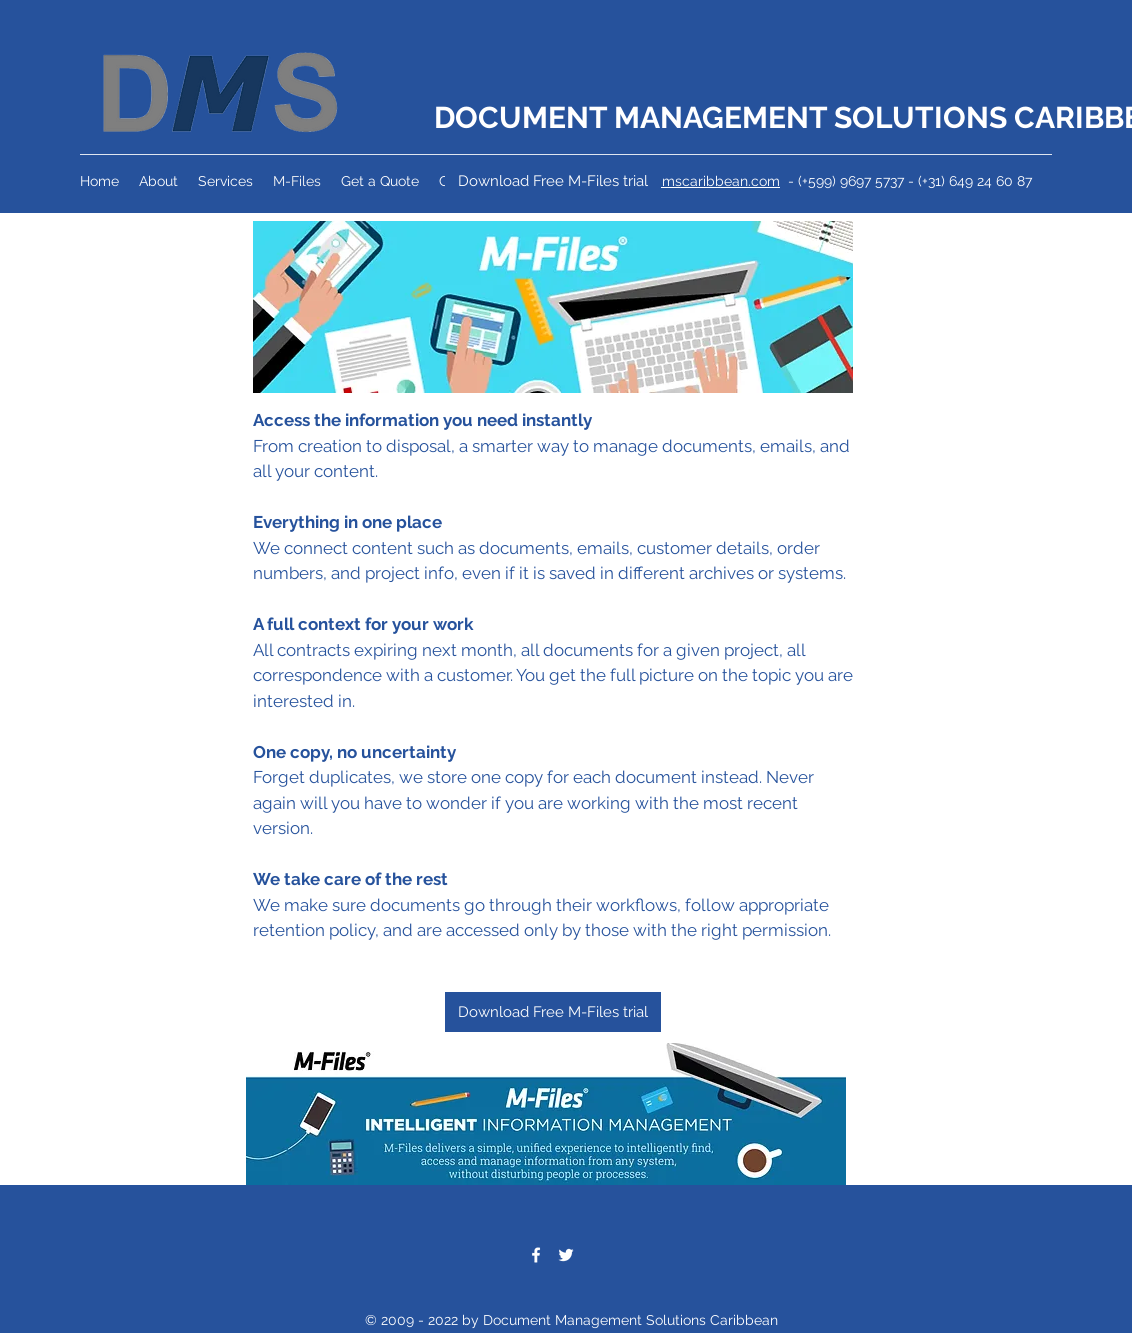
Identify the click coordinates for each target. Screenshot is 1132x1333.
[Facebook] (536, 1255)
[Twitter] (566, 1255)
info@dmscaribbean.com (698, 181)
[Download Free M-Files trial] (553, 181)
